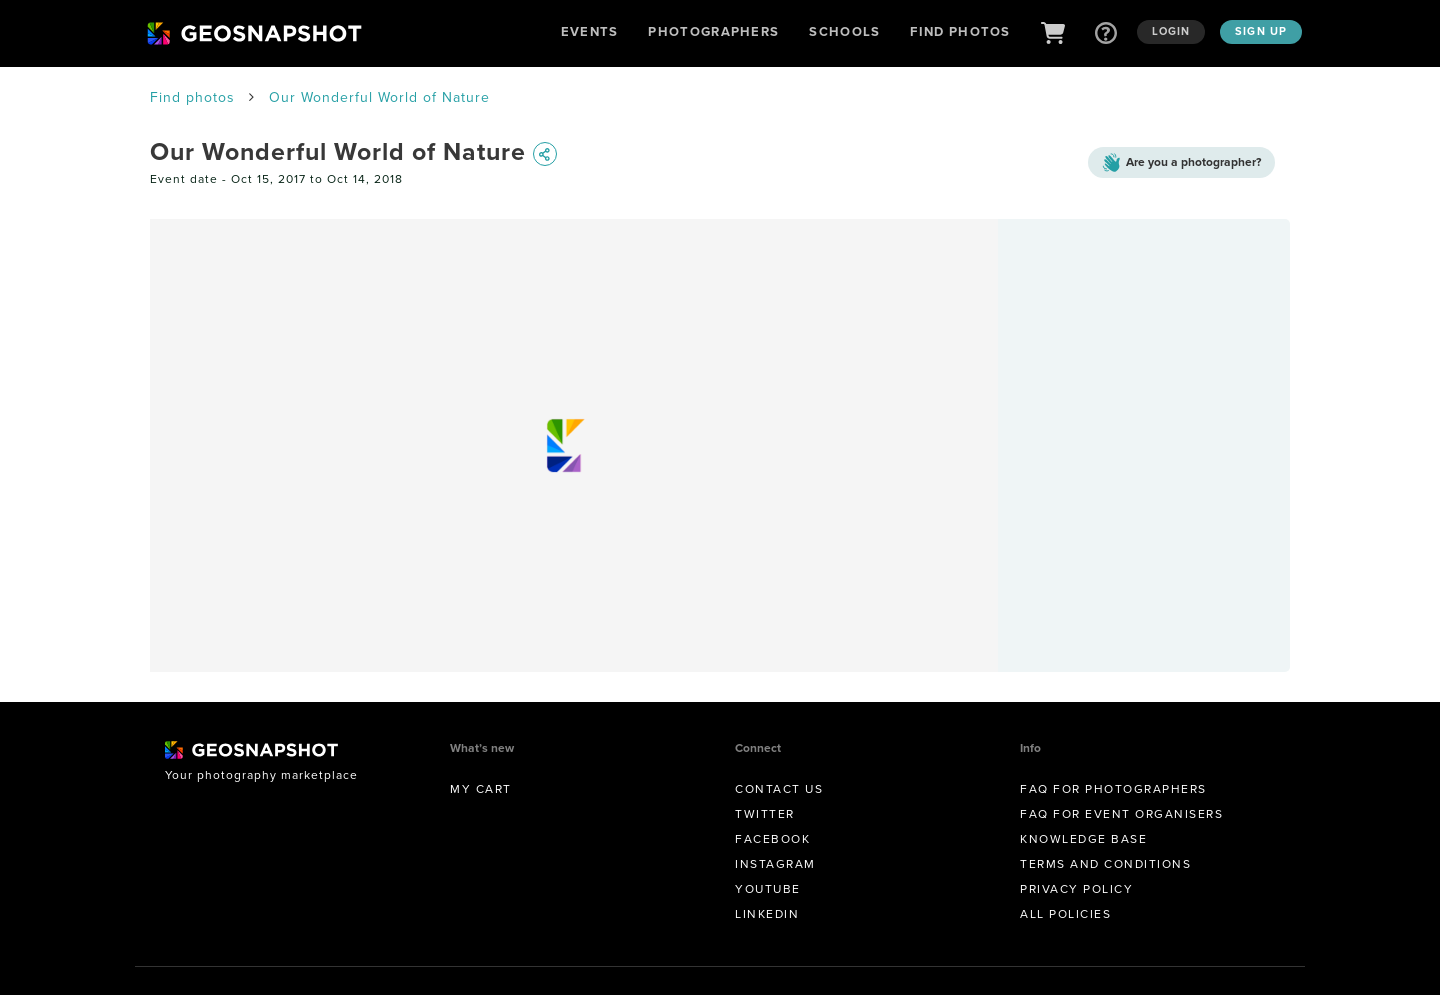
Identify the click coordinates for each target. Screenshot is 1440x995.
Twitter (765, 814)
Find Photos (960, 31)
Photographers (713, 31)
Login (1171, 31)
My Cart (481, 789)
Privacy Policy (1076, 889)
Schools (844, 31)
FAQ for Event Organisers (1121, 814)
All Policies (1065, 914)
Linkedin (767, 914)
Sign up (1261, 31)
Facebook (772, 839)
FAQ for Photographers (1113, 789)
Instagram (775, 864)
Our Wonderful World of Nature (379, 97)
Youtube (768, 889)
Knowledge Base (1083, 839)
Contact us (779, 789)
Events (590, 31)
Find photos (192, 97)
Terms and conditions (1105, 864)
